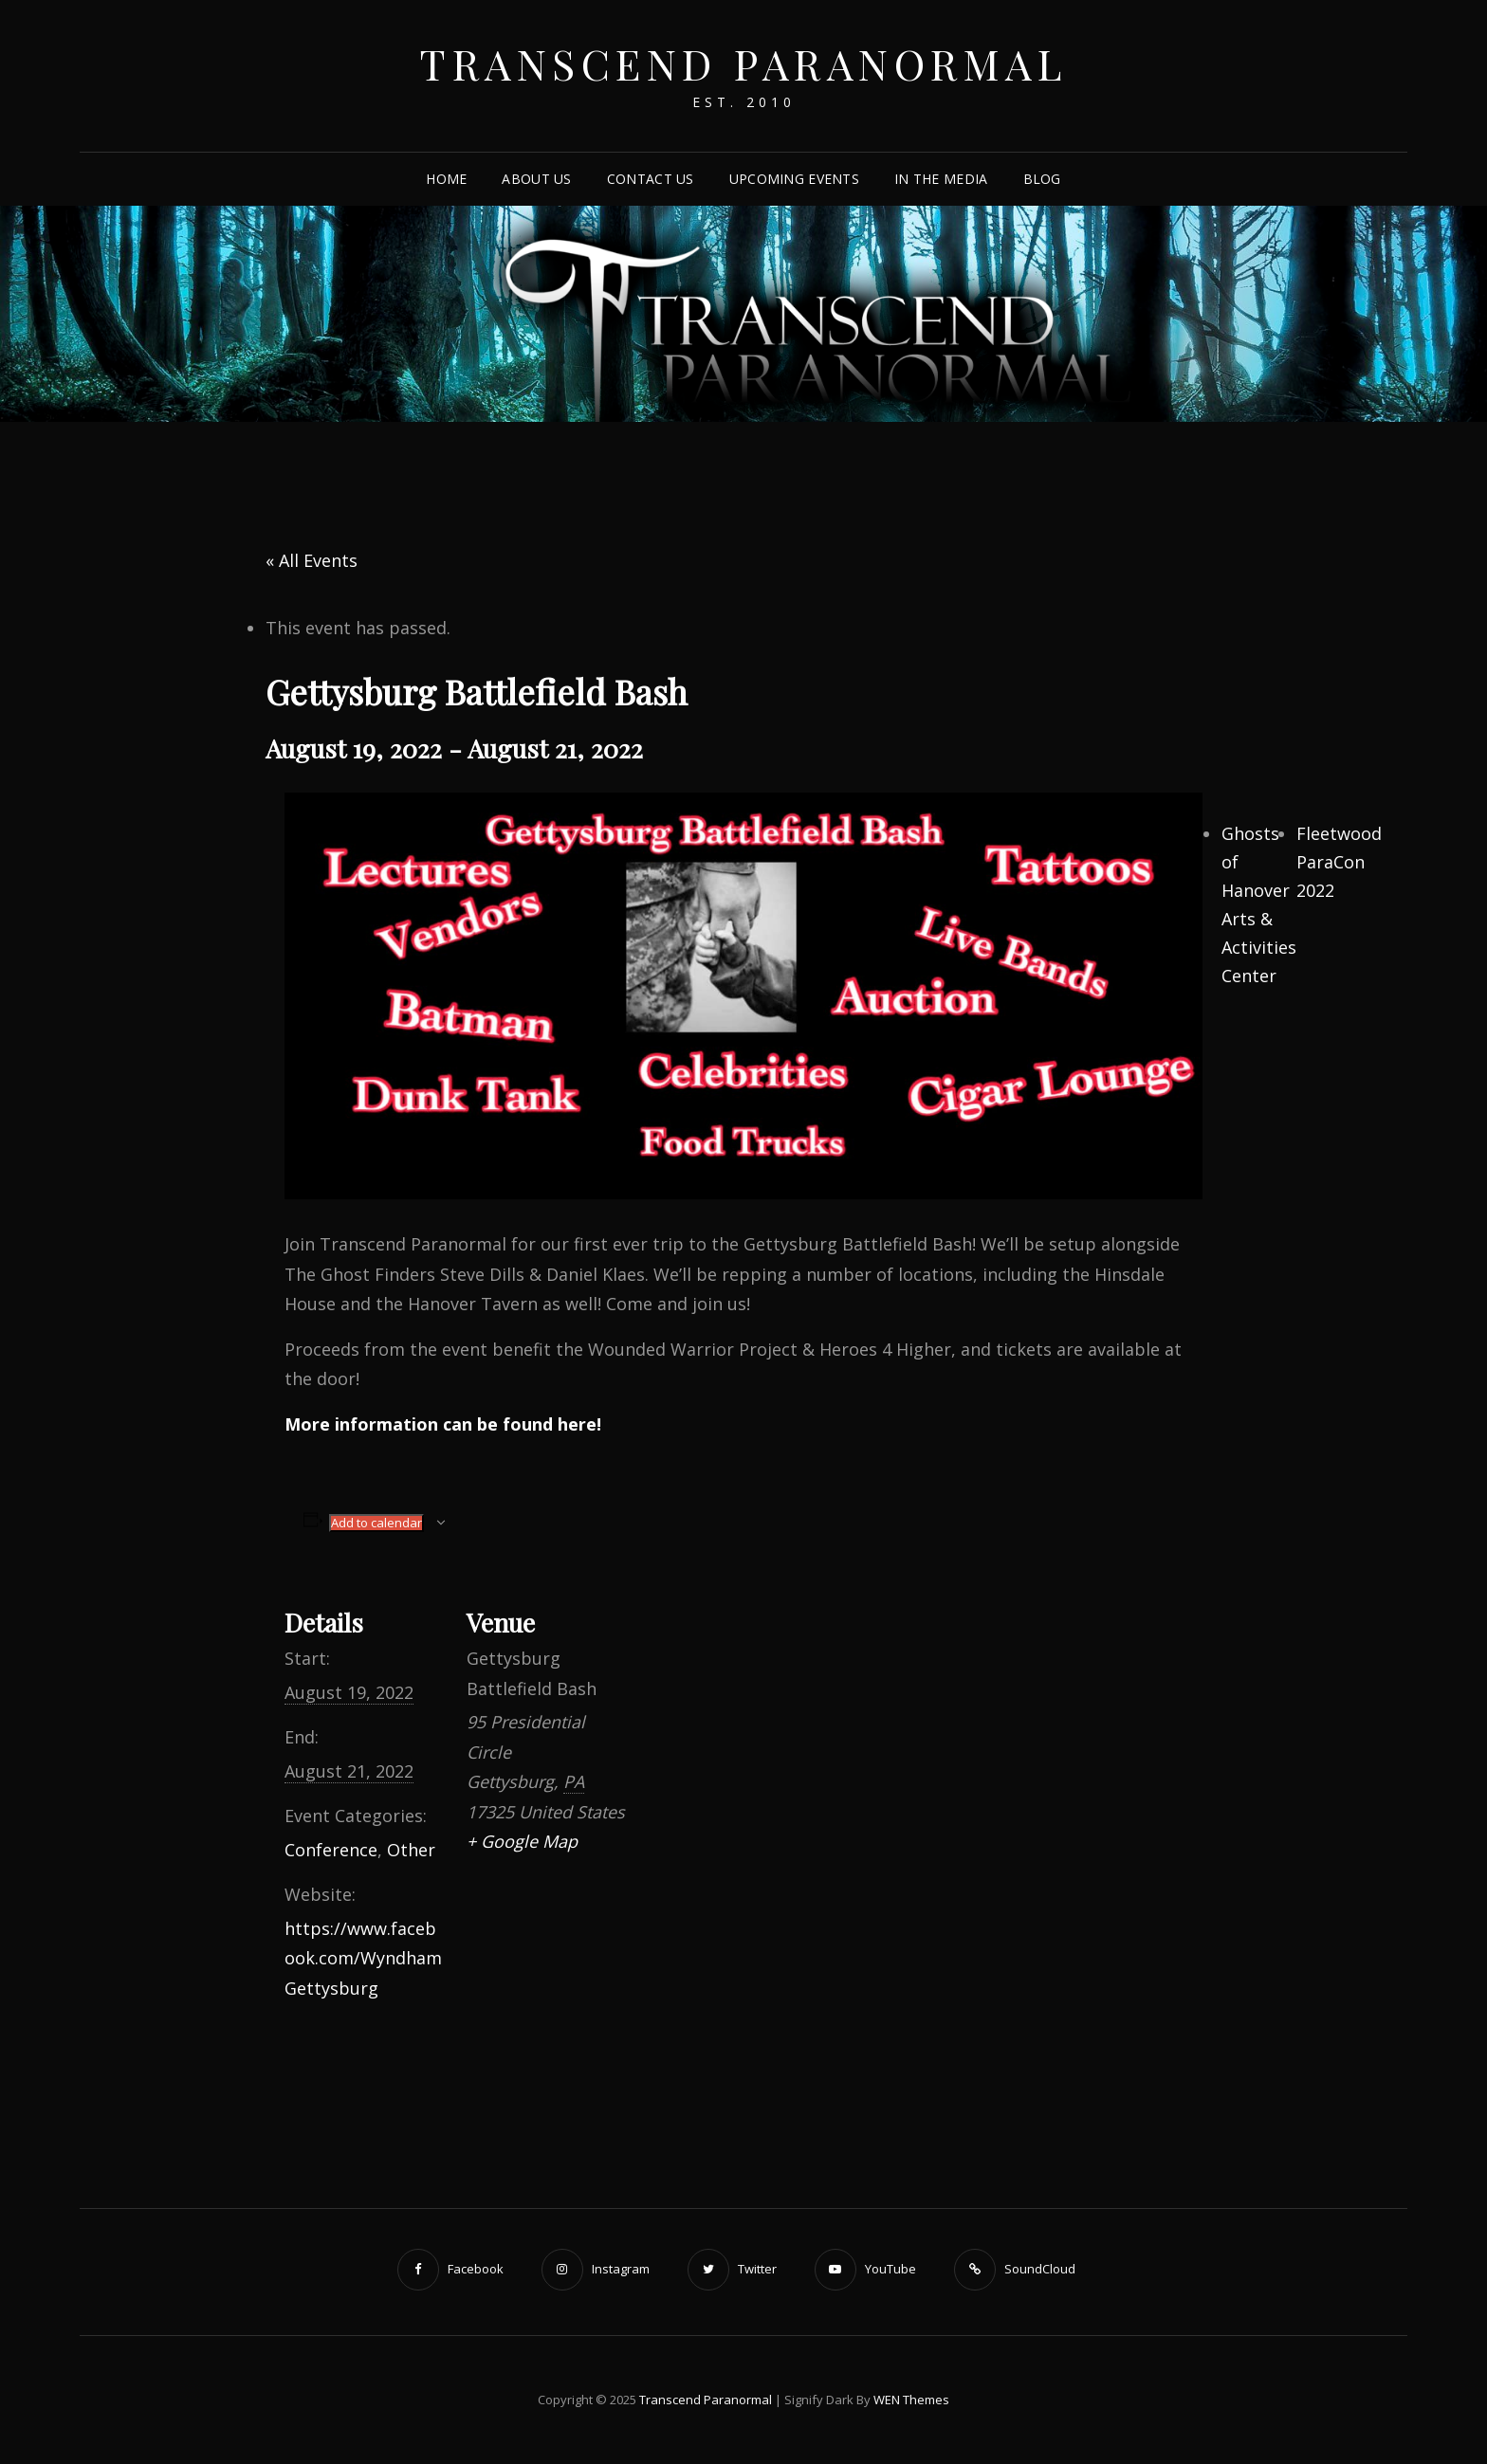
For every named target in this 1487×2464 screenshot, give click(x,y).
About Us (536, 179)
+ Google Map (522, 1841)
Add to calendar (376, 1522)
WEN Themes (911, 2399)
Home (446, 179)
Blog (1042, 179)
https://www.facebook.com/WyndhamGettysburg (363, 1958)
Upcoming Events (794, 179)
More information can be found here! (443, 1424)
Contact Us (650, 179)
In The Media (940, 179)
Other (411, 1849)
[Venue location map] (749, 1708)
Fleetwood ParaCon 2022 (1339, 862)
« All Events (312, 560)
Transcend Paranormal (743, 63)
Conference (331, 1849)
